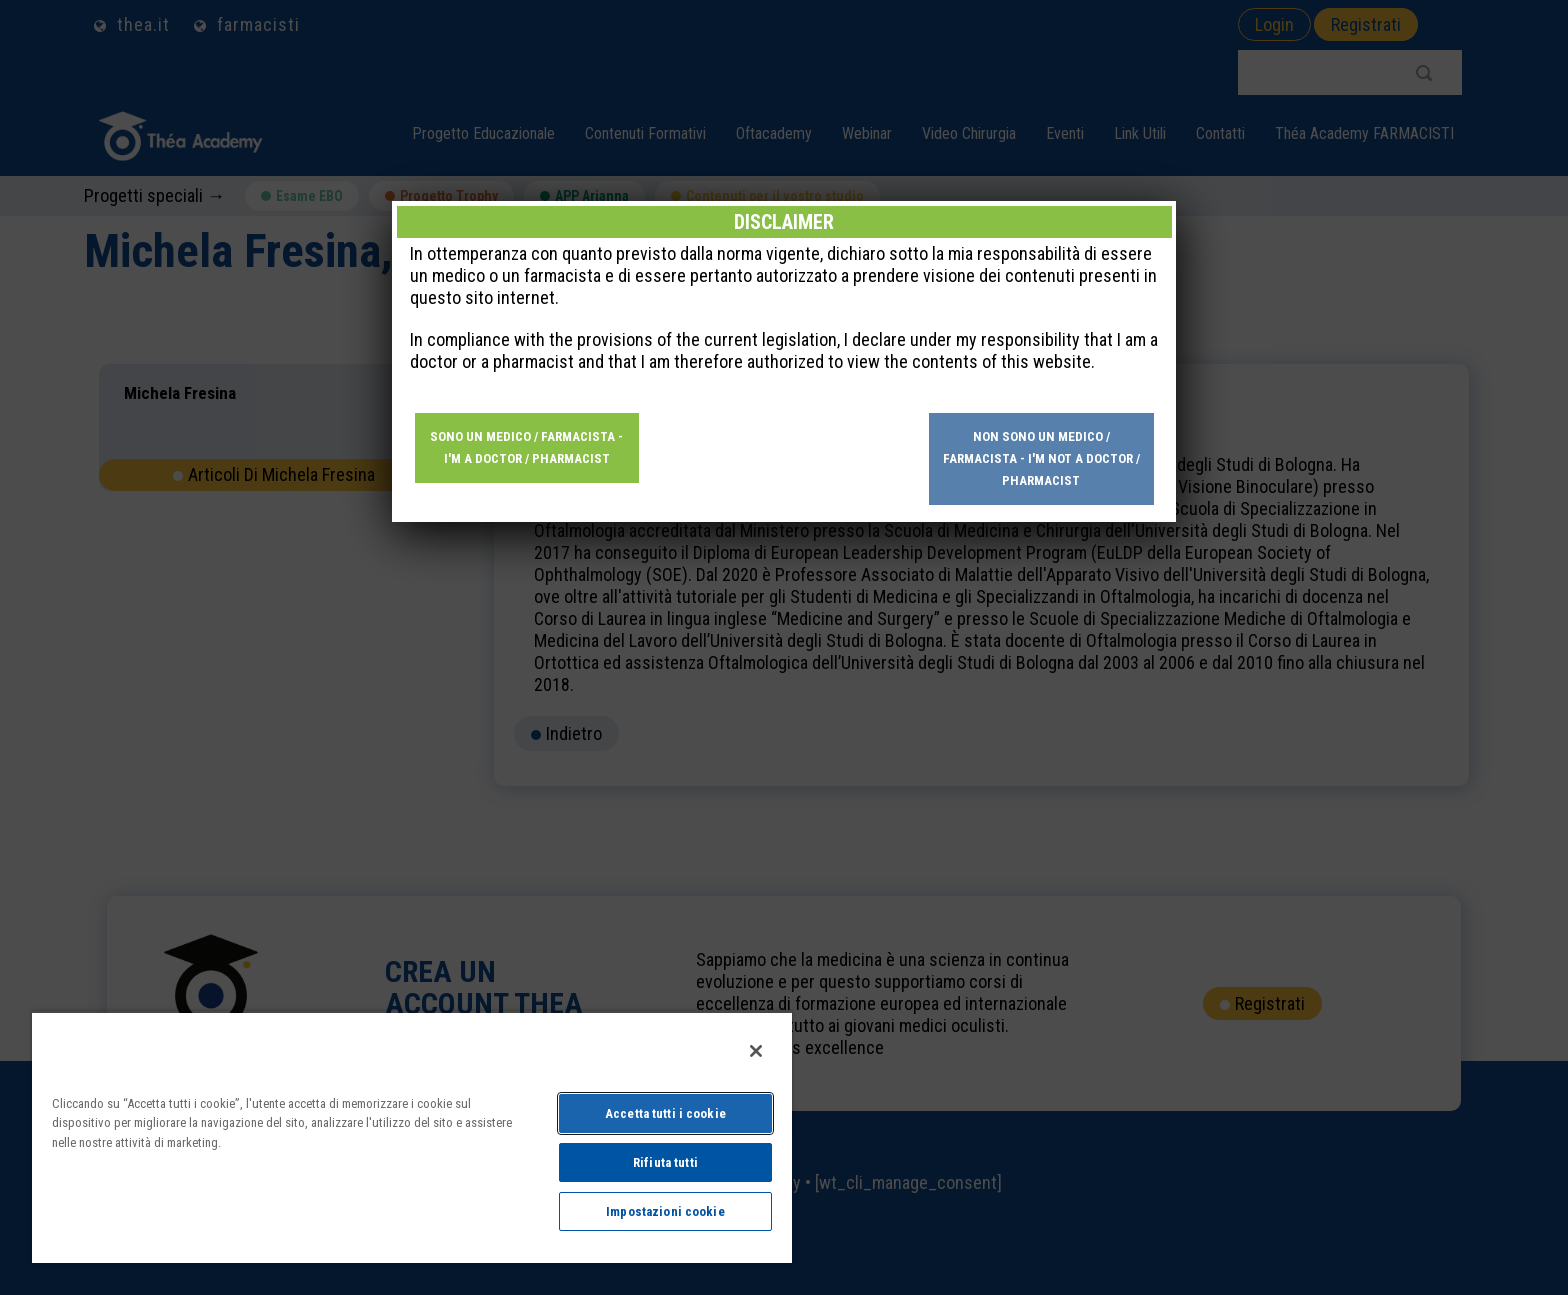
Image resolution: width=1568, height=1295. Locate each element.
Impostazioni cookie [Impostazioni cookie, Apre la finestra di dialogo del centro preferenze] (665, 1211)
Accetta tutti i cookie (665, 1113)
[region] (412, 1137)
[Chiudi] (756, 1051)
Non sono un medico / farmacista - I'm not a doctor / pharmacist (1041, 458)
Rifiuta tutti (665, 1162)
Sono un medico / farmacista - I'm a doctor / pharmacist (526, 447)
